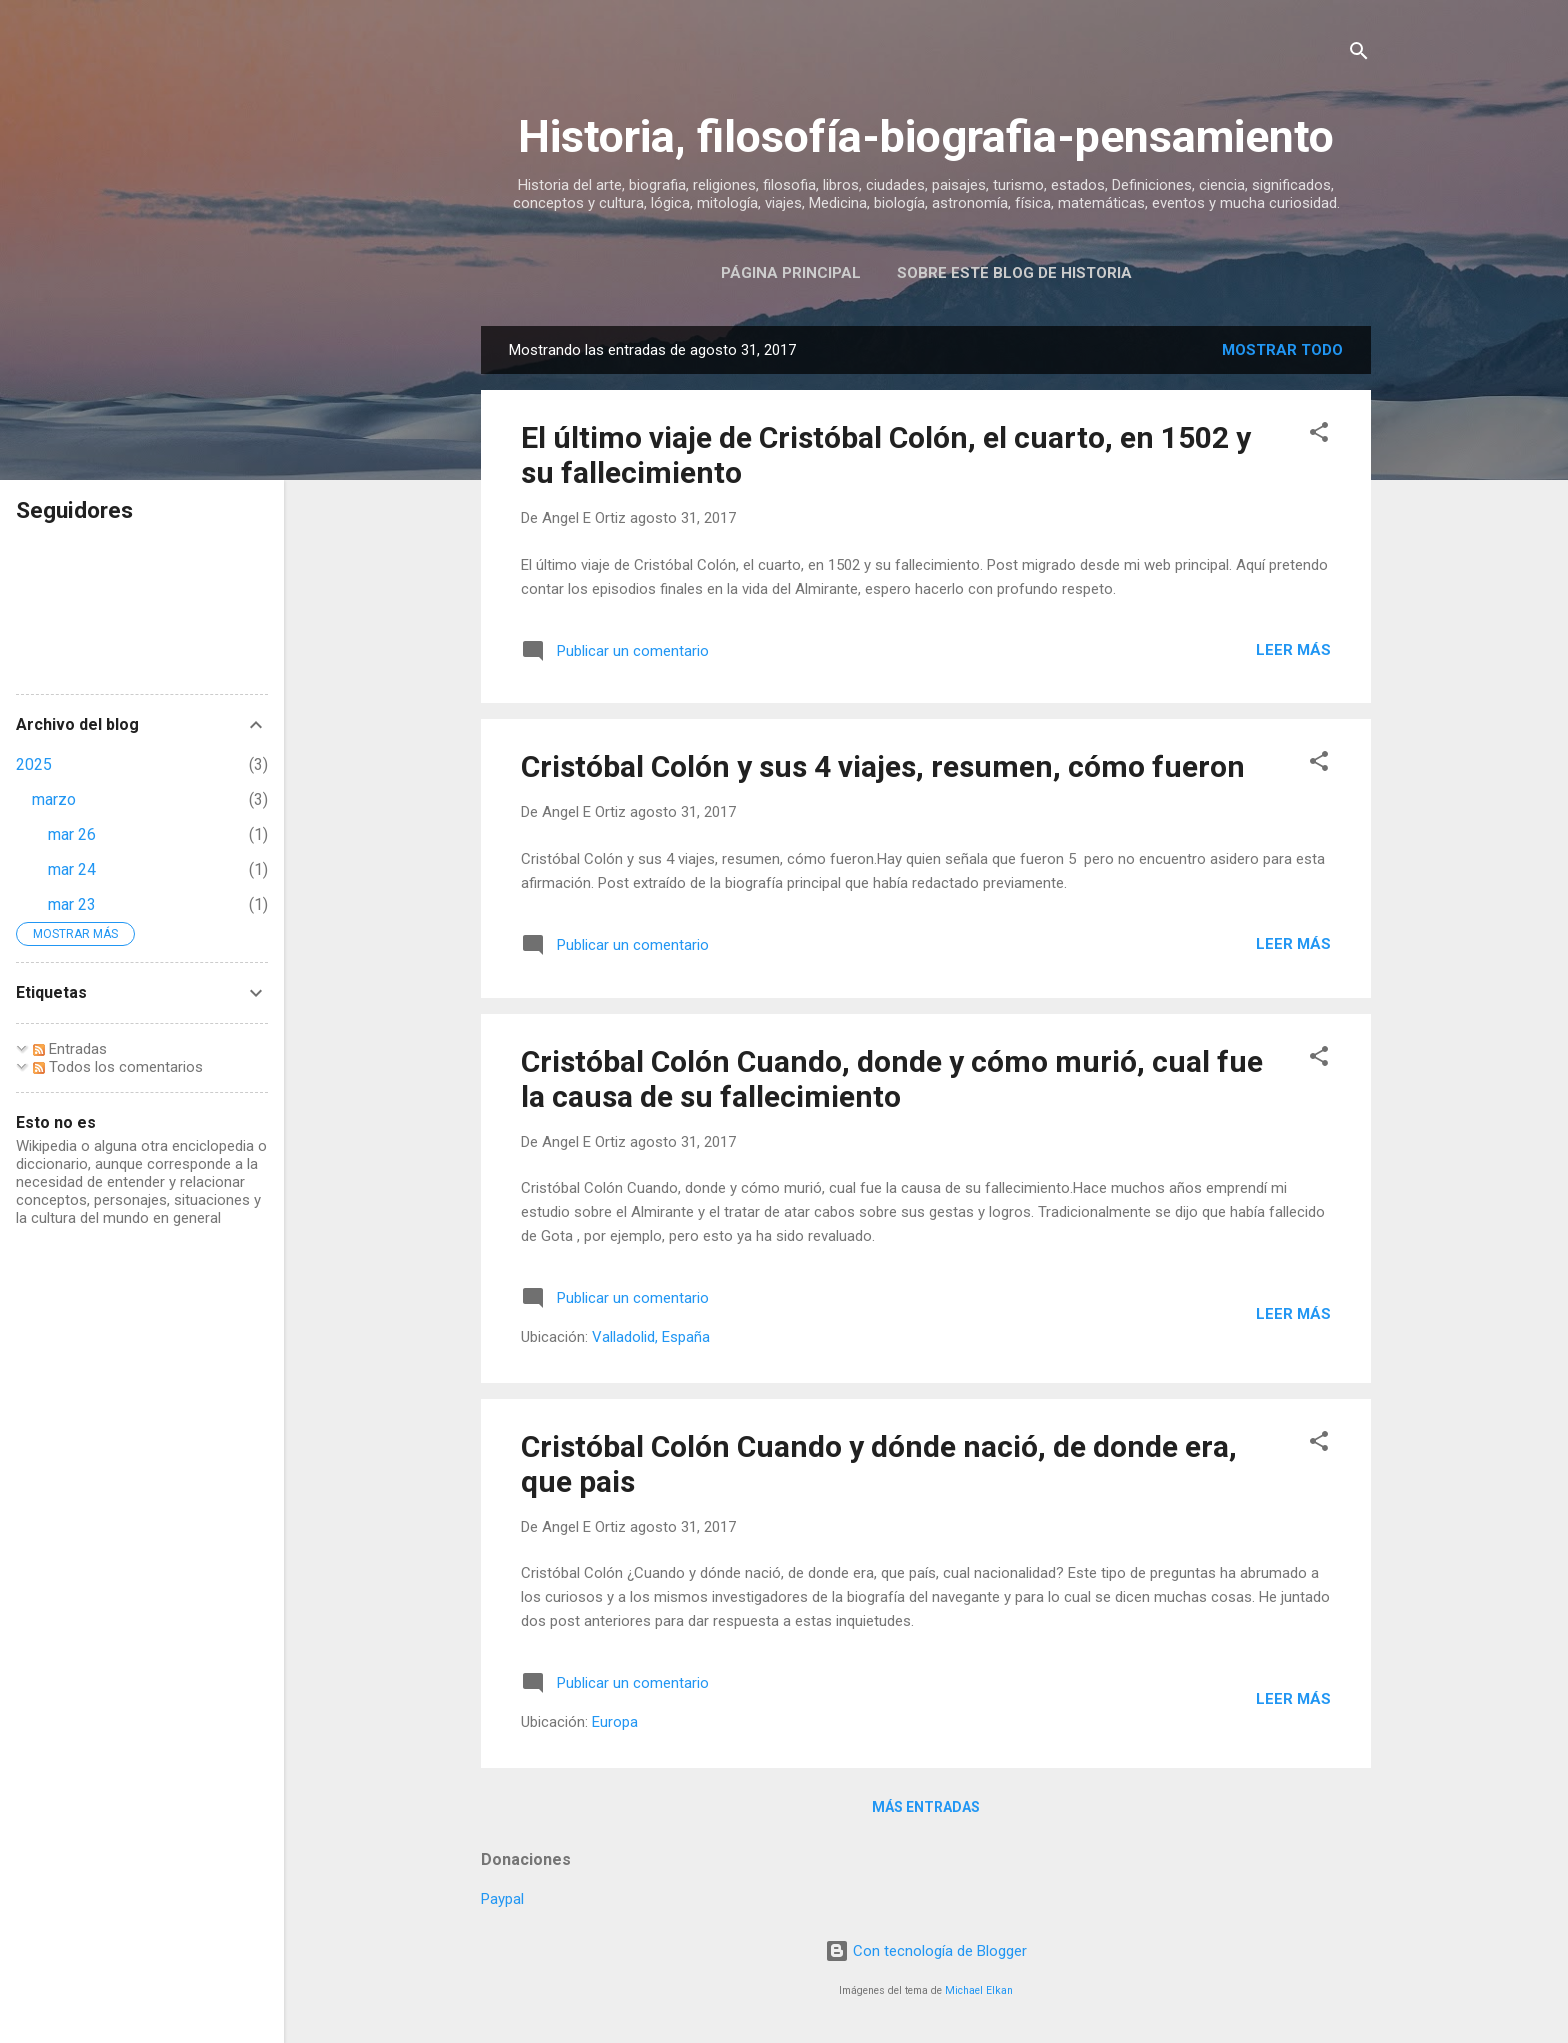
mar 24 (72, 869)
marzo (54, 799)
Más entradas (926, 1807)
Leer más (1293, 650)
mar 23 (72, 904)
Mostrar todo (1282, 350)
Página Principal (791, 273)
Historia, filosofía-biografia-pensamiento (926, 136)
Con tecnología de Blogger (926, 1951)
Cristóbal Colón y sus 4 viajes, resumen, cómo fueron (883, 766)
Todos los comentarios (118, 1067)
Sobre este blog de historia (1014, 273)
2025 (34, 764)
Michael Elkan (979, 1990)
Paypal (502, 1899)
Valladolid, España (651, 1337)
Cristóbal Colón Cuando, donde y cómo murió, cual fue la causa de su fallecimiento (892, 1079)
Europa (615, 1722)
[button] (1319, 435)
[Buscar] (1359, 54)
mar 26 (72, 834)
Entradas (70, 1049)
